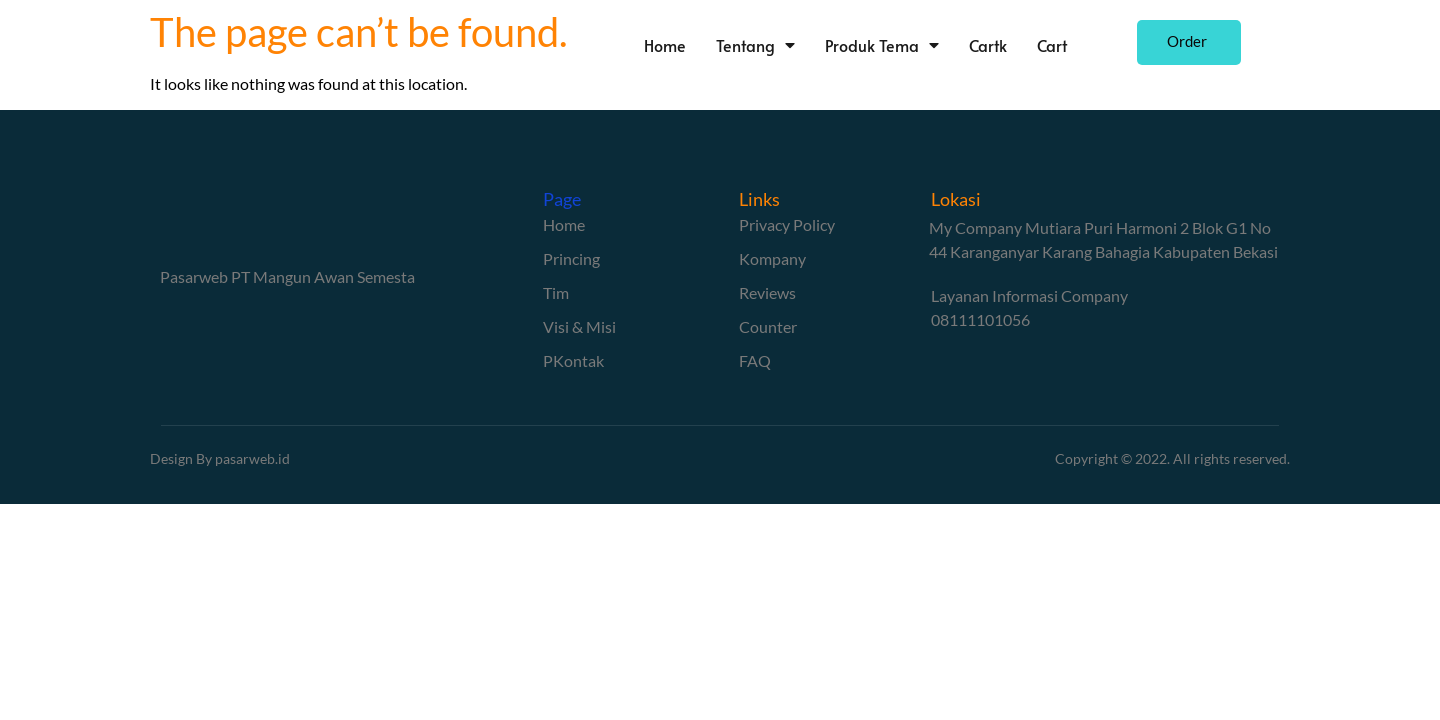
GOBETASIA (115, 539)
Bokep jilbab (403, 515)
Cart (1092, 45)
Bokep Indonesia (129, 515)
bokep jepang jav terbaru (800, 515)
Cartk (1028, 45)
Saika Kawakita (1018, 515)
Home (705, 45)
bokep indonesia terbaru (274, 515)
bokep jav (679, 515)
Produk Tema (922, 45)
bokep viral (487, 515)
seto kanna (925, 515)
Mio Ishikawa (1119, 515)
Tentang (795, 45)
